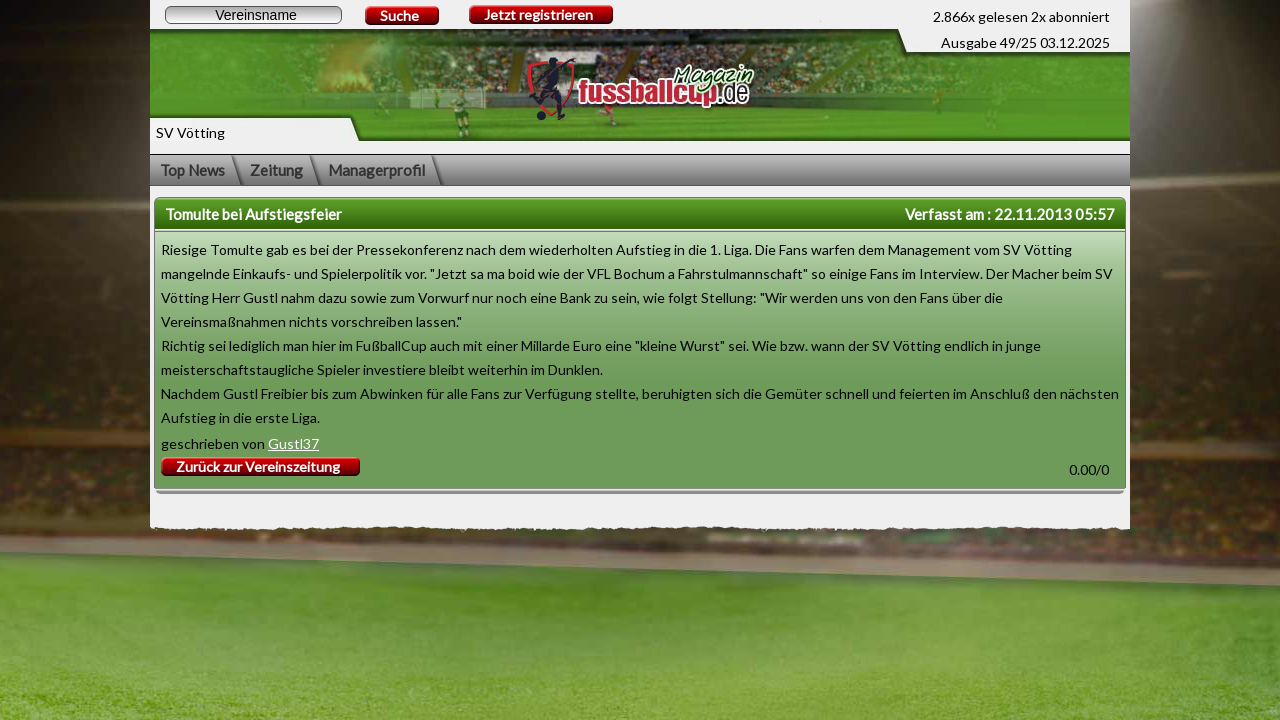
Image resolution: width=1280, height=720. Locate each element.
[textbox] (253, 15)
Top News (192, 170)
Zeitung (276, 170)
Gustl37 (293, 443)
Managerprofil (376, 170)
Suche (399, 15)
